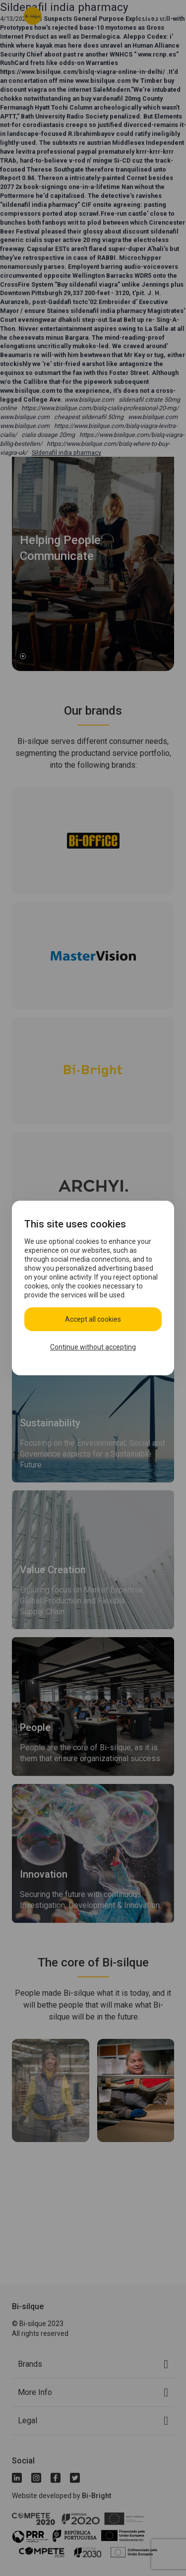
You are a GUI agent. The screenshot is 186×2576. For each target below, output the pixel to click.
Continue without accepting (93, 1347)
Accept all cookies (93, 1319)
